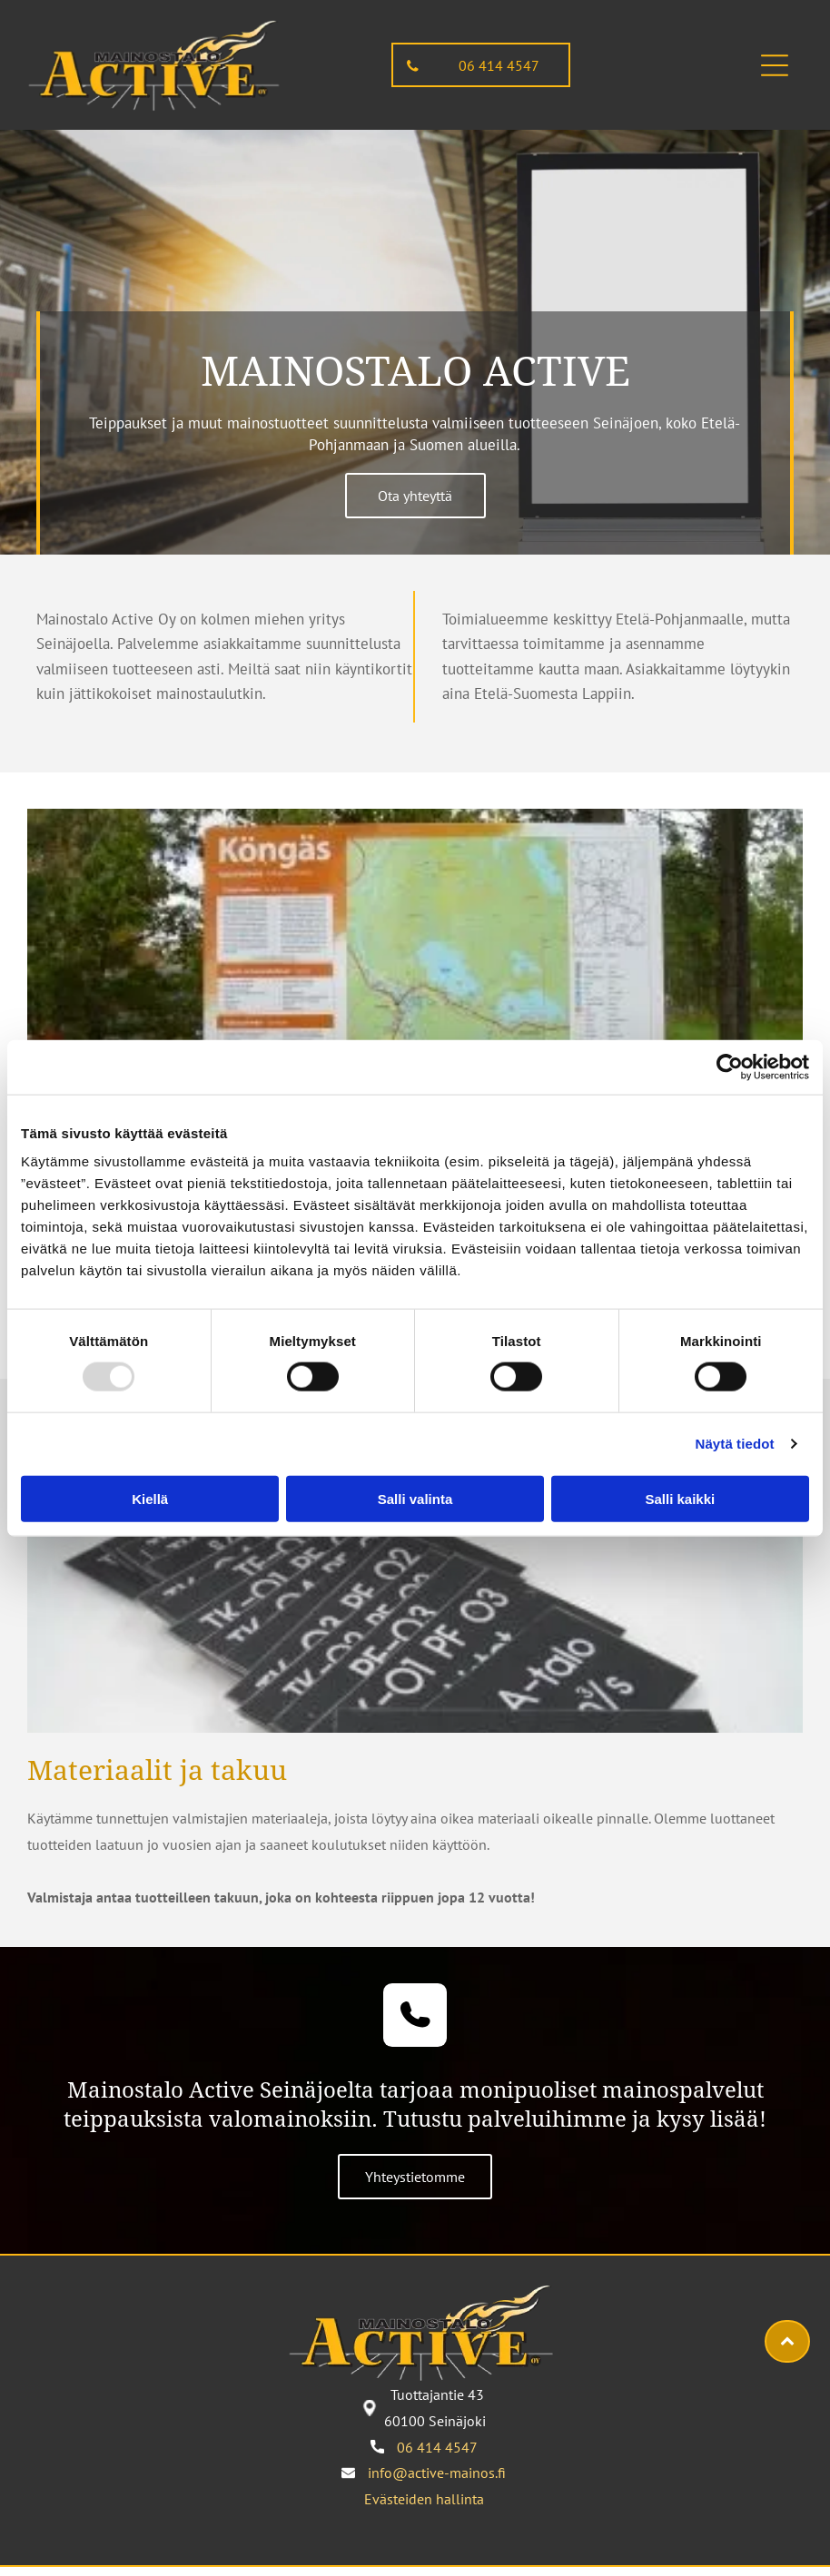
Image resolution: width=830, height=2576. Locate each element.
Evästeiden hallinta (424, 2499)
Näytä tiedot (735, 1443)
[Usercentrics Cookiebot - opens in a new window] (729, 1067)
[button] (774, 65)
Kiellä (150, 1498)
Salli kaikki (680, 1498)
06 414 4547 (437, 2447)
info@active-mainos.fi (437, 2472)
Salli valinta (415, 1498)
